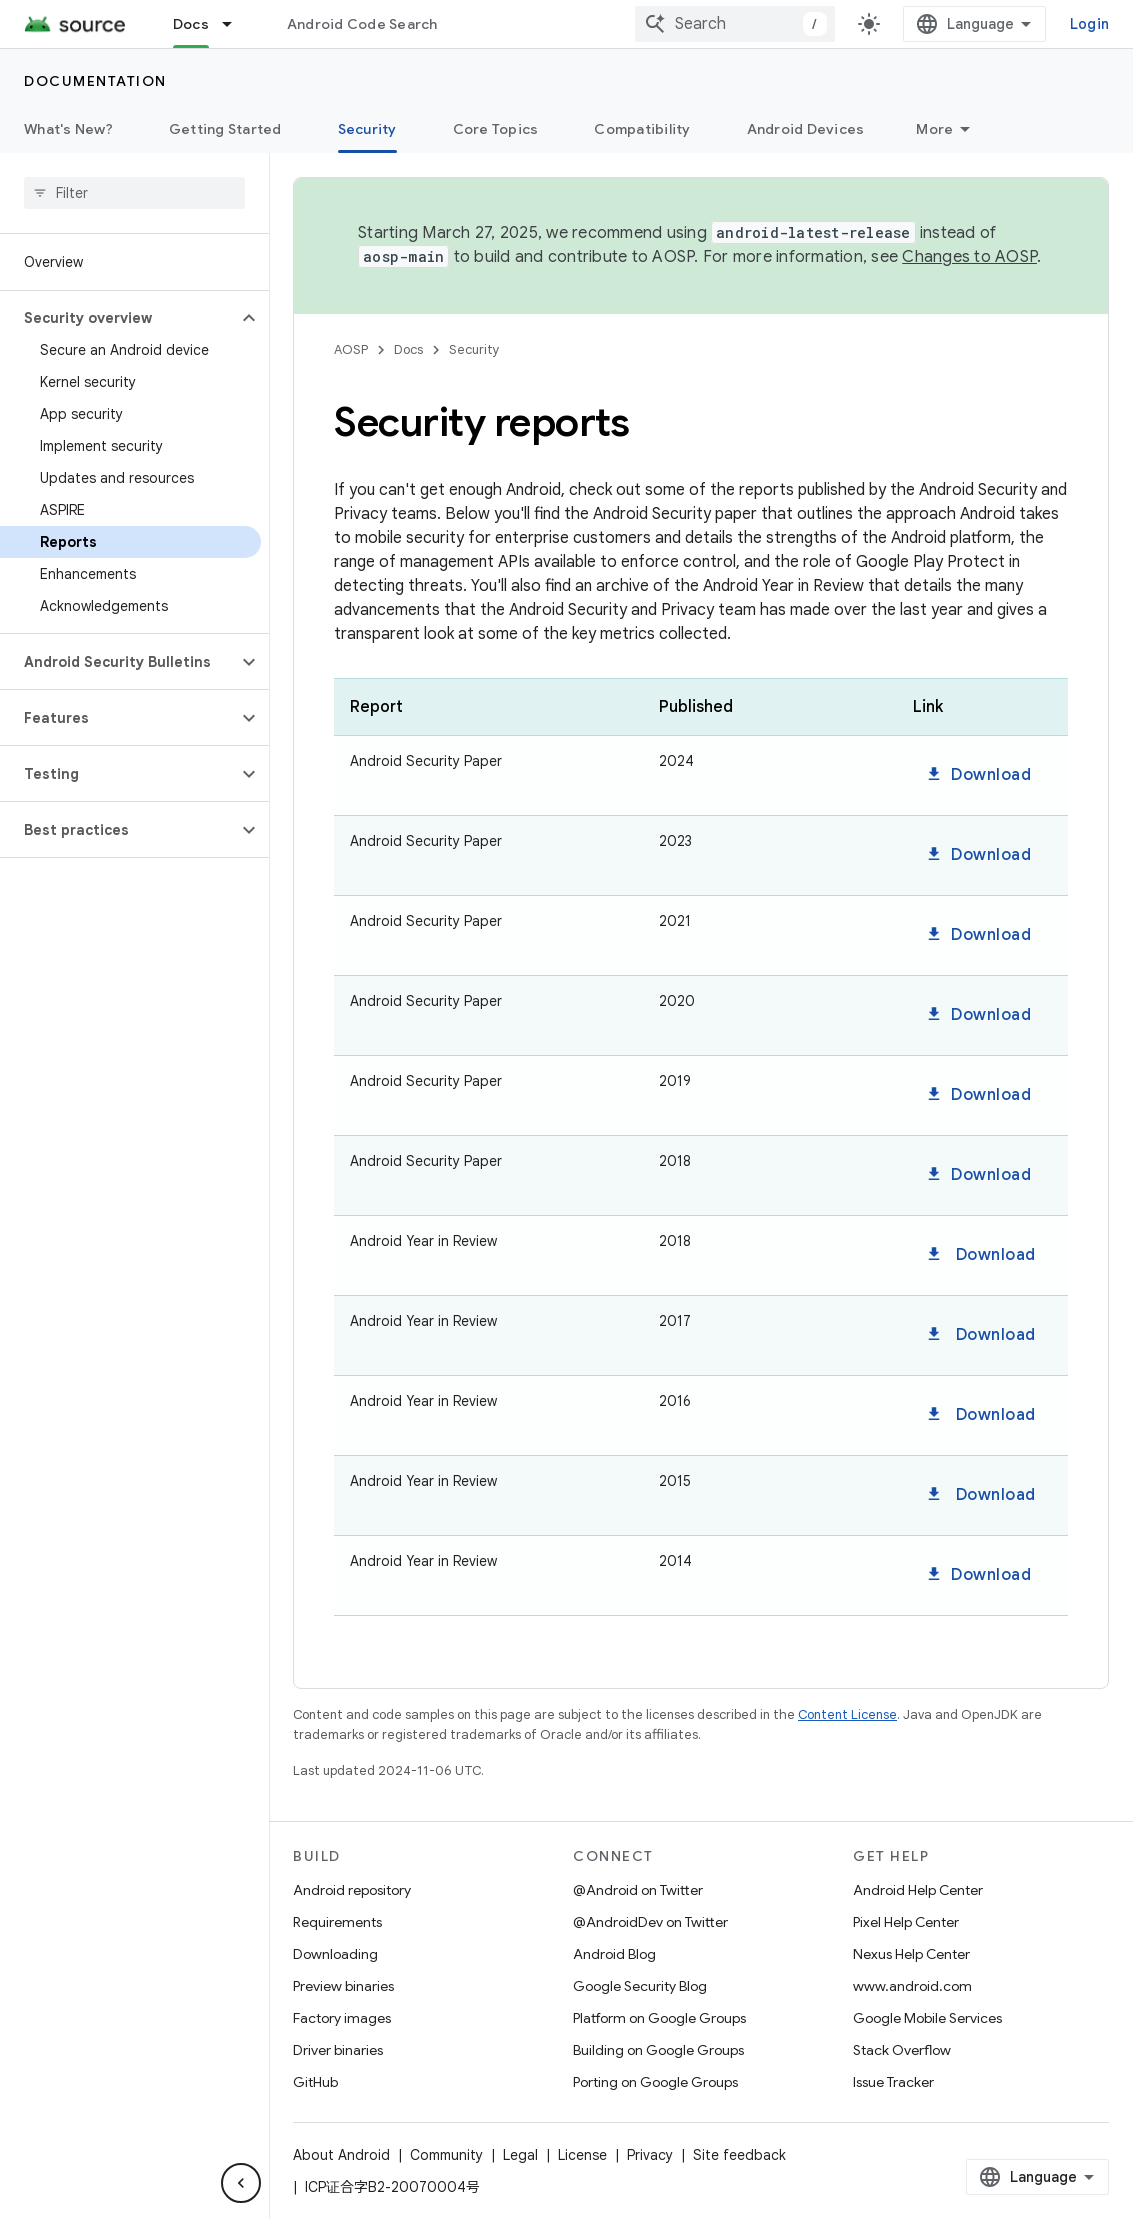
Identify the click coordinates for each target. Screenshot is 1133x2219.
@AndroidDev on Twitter (650, 1922)
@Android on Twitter (638, 1890)
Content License (847, 1714)
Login (1089, 24)
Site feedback (739, 2155)
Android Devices (806, 129)
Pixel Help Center (906, 1922)
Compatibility (642, 129)
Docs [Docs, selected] (191, 24)
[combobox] (735, 24)
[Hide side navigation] (241, 2183)
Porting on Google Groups (655, 2082)
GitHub (315, 2082)
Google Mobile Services (927, 2018)
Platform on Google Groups (659, 2018)
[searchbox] (134, 193)
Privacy (650, 2155)
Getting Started (225, 129)
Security (474, 349)
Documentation (95, 81)
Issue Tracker (893, 2082)
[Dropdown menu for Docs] (236, 24)
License (582, 2155)
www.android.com (912, 1986)
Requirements (337, 1922)
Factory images (342, 2018)
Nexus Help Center (911, 1954)
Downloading (335, 1954)
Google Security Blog (640, 1986)
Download (978, 775)
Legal (520, 2155)
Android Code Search (362, 24)
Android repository (352, 1890)
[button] (118, 318)
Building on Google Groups (658, 2050)
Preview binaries (343, 1986)
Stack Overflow (902, 2050)
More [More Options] (934, 129)
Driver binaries (338, 2050)
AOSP (351, 349)
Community (446, 2155)
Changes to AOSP (969, 257)
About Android (341, 2155)
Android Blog (614, 1954)
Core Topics (496, 129)
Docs (408, 349)
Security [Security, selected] (367, 129)
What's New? (68, 129)
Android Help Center (918, 1890)
